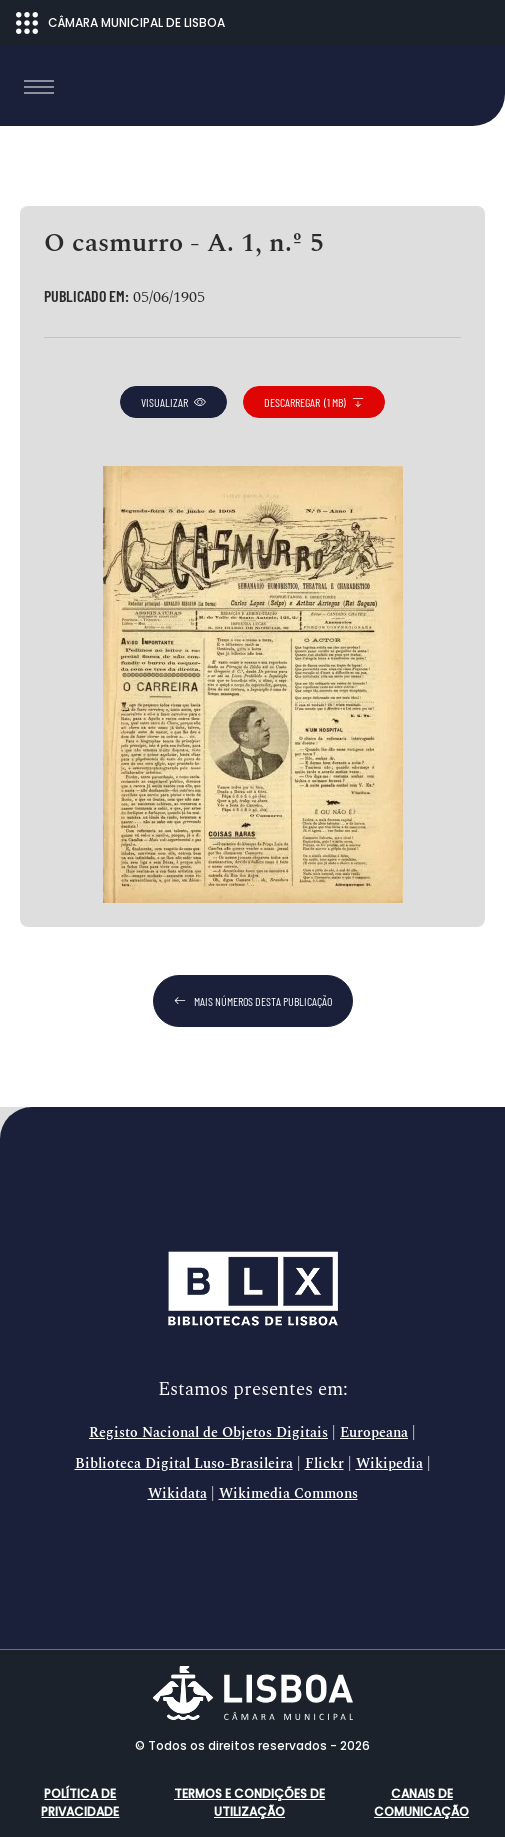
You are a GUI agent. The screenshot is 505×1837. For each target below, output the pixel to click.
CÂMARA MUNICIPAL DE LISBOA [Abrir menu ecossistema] (120, 23)
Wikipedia (389, 1464)
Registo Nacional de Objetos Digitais (208, 1433)
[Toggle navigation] (39, 87)
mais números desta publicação (253, 1001)
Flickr (324, 1464)
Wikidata (177, 1494)
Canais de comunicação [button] (421, 1802)
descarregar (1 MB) (314, 402)
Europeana (374, 1433)
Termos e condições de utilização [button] (249, 1802)
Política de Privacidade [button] (80, 1802)
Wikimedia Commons (288, 1494)
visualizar (173, 402)
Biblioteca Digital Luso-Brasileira (184, 1464)
